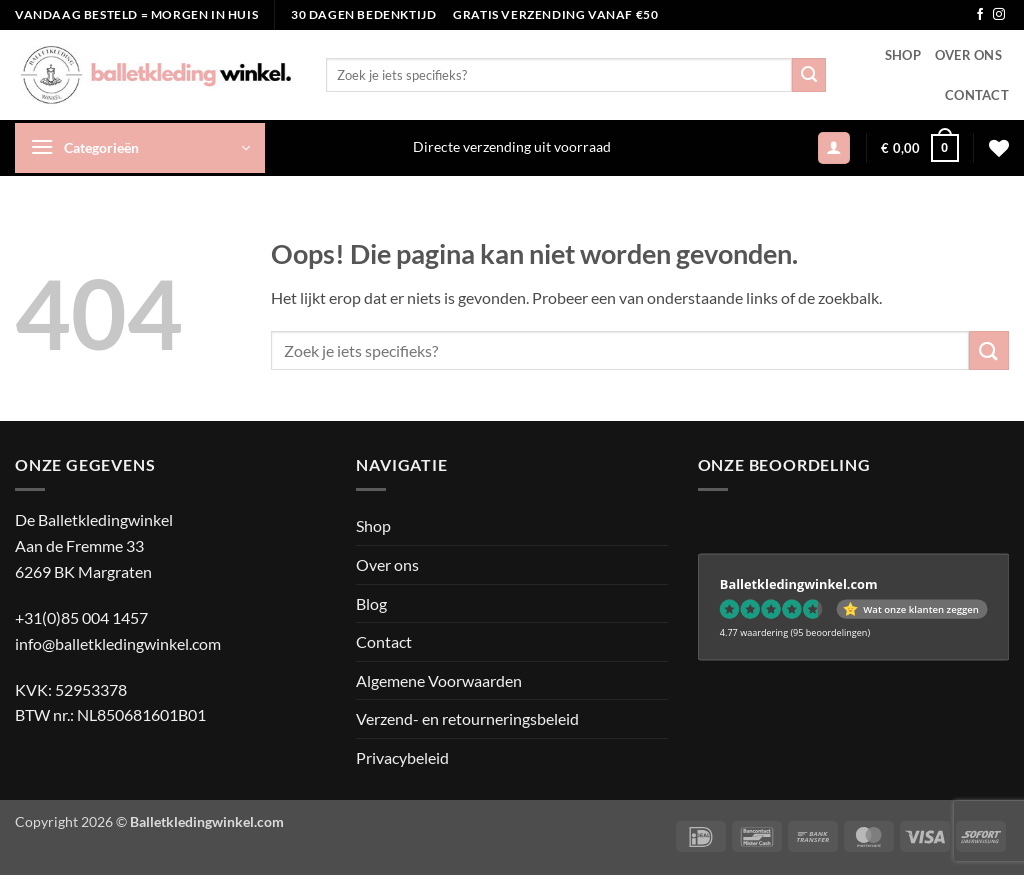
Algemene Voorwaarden (439, 680)
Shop (903, 55)
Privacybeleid (402, 757)
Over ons (968, 55)
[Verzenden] (809, 75)
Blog (371, 603)
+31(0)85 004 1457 (81, 617)
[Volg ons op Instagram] (999, 15)
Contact (977, 95)
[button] (140, 148)
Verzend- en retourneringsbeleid (467, 718)
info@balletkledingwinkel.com (118, 643)
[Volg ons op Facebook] (980, 15)
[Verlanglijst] (999, 148)
